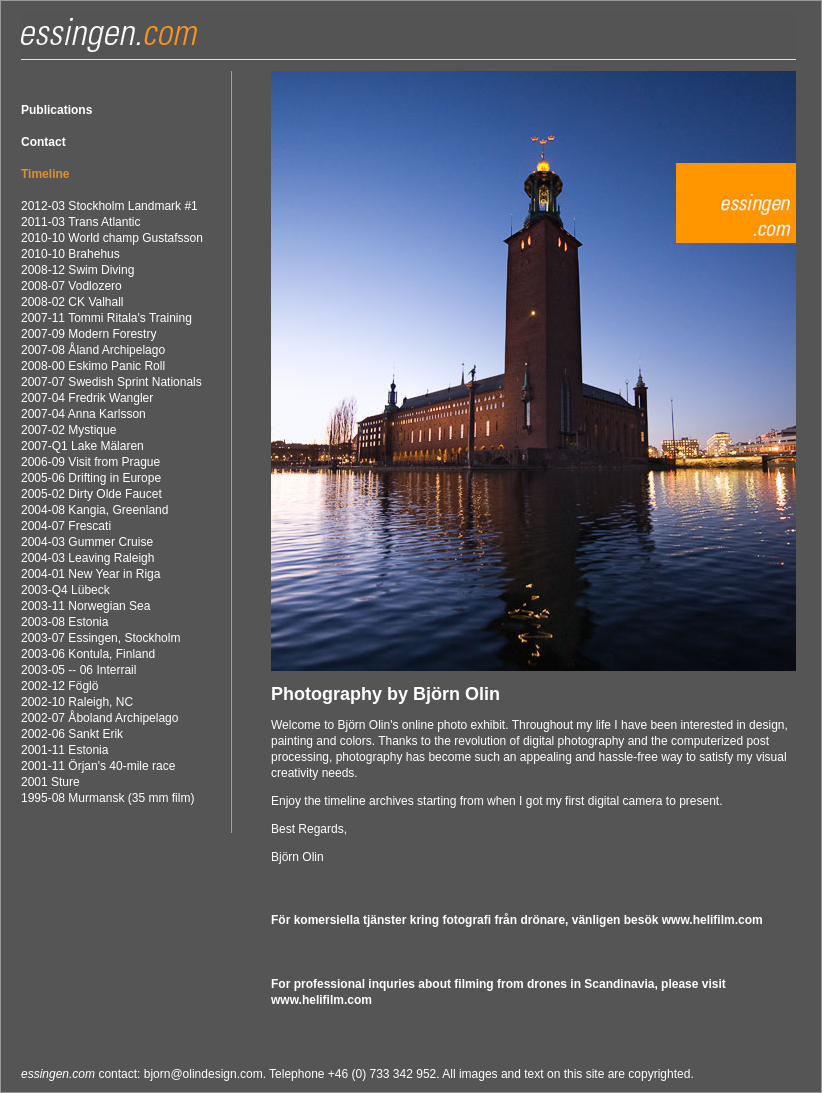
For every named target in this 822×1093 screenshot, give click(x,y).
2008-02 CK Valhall (72, 302)
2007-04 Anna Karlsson (83, 414)
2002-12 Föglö (59, 686)
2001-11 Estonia (64, 750)
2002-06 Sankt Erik (72, 734)
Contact (43, 142)
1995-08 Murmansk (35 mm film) (107, 798)
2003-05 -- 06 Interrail (78, 670)
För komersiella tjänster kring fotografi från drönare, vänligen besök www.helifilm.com (517, 920)
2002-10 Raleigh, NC (77, 702)
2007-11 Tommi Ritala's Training (106, 318)
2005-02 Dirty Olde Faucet (91, 494)
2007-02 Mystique (68, 430)
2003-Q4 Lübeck (65, 590)
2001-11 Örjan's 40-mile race (98, 766)
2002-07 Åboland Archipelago (99, 718)
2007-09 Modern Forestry (88, 334)
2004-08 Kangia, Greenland (94, 510)
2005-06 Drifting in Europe (91, 478)
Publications (56, 110)
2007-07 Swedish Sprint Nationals (111, 382)
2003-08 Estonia (64, 622)
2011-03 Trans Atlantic (80, 222)
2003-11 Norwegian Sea (85, 606)
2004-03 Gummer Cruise (87, 542)
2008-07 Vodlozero (71, 286)
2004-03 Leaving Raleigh (87, 558)
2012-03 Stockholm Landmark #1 (109, 206)
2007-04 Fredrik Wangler (87, 398)
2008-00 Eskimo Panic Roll (93, 366)
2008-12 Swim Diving (77, 270)
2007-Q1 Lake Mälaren (82, 446)
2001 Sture (50, 782)
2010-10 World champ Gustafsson (112, 238)
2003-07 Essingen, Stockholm (100, 638)
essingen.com (58, 1074)
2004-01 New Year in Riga (90, 574)
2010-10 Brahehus (70, 254)
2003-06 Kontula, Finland (88, 654)
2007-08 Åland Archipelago (93, 350)
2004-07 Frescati (66, 526)
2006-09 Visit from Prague (90, 462)
